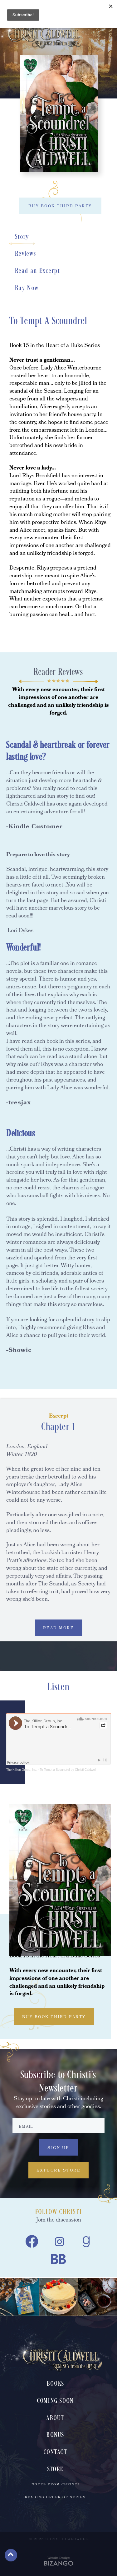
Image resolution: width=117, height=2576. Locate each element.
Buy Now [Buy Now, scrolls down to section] (27, 288)
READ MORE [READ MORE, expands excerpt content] (58, 1628)
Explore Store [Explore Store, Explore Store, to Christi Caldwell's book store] (59, 2170)
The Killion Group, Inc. (21, 1769)
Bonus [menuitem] (55, 2435)
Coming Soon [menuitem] (55, 2401)
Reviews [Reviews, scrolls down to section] (26, 253)
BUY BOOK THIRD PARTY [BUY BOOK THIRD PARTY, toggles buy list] (60, 206)
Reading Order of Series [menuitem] (55, 2497)
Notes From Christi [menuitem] (56, 2484)
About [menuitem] (55, 2418)
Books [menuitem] (55, 2384)
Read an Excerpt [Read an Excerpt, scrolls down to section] (37, 271)
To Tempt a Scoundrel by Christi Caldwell (68, 1769)
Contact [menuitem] (55, 2452)
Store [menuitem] (55, 2470)
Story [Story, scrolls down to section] (22, 236)
